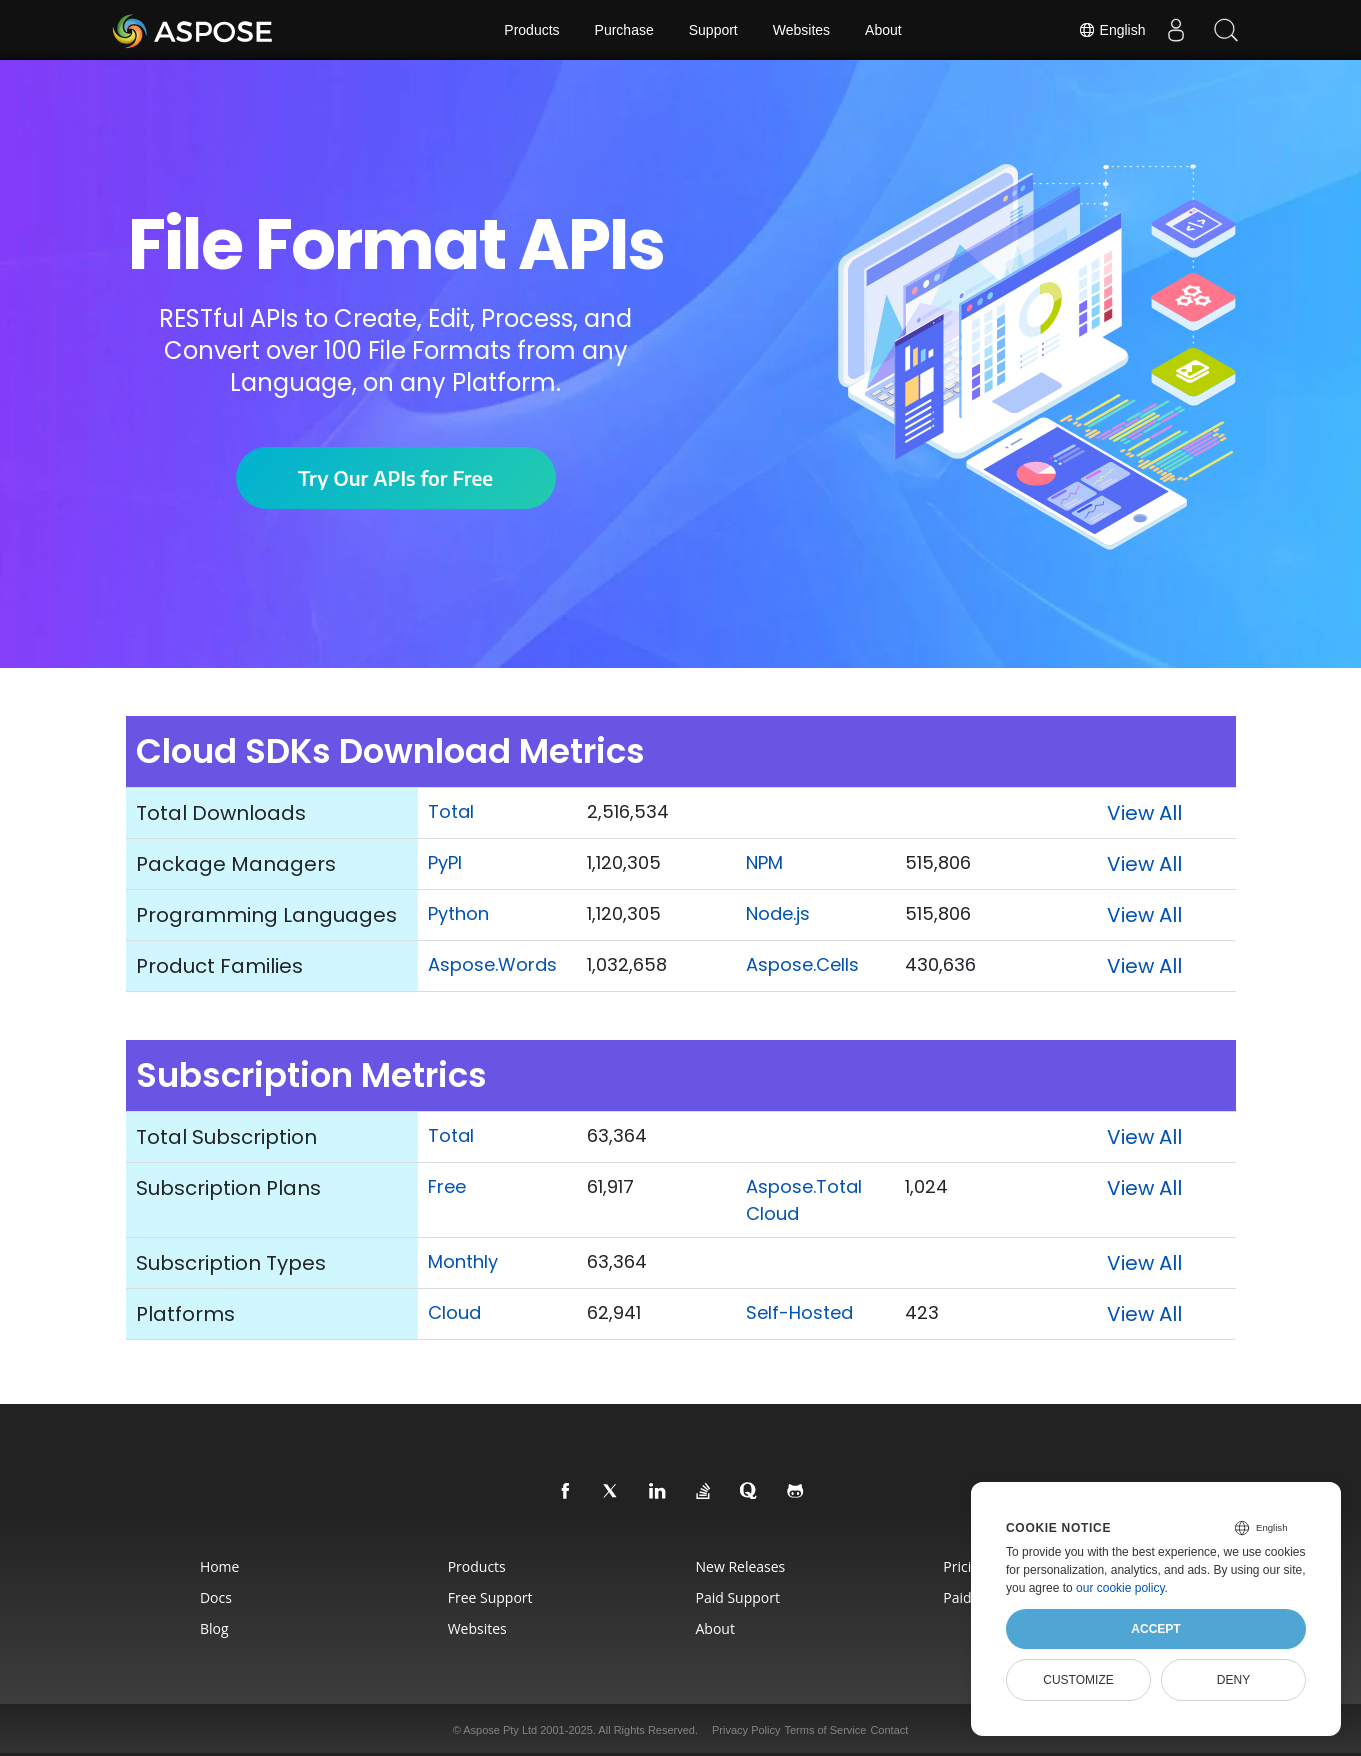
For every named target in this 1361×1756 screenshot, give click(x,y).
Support (713, 30)
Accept (1155, 1629)
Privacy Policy (746, 1730)
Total (451, 811)
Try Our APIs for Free (395, 477)
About (883, 30)
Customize (1078, 1680)
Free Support (490, 1597)
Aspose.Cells (802, 964)
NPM (764, 862)
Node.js (778, 913)
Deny (1233, 1680)
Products (531, 30)
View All (1144, 813)
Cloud (454, 1312)
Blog (214, 1628)
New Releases (741, 1566)
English (1112, 30)
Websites (801, 30)
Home (220, 1566)
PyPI (445, 862)
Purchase (624, 30)
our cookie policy (1120, 1588)
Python (458, 913)
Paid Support (738, 1597)
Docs (216, 1597)
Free (447, 1186)
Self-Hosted (799, 1312)
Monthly (463, 1261)
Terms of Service (825, 1730)
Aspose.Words (492, 964)
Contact (889, 1730)
